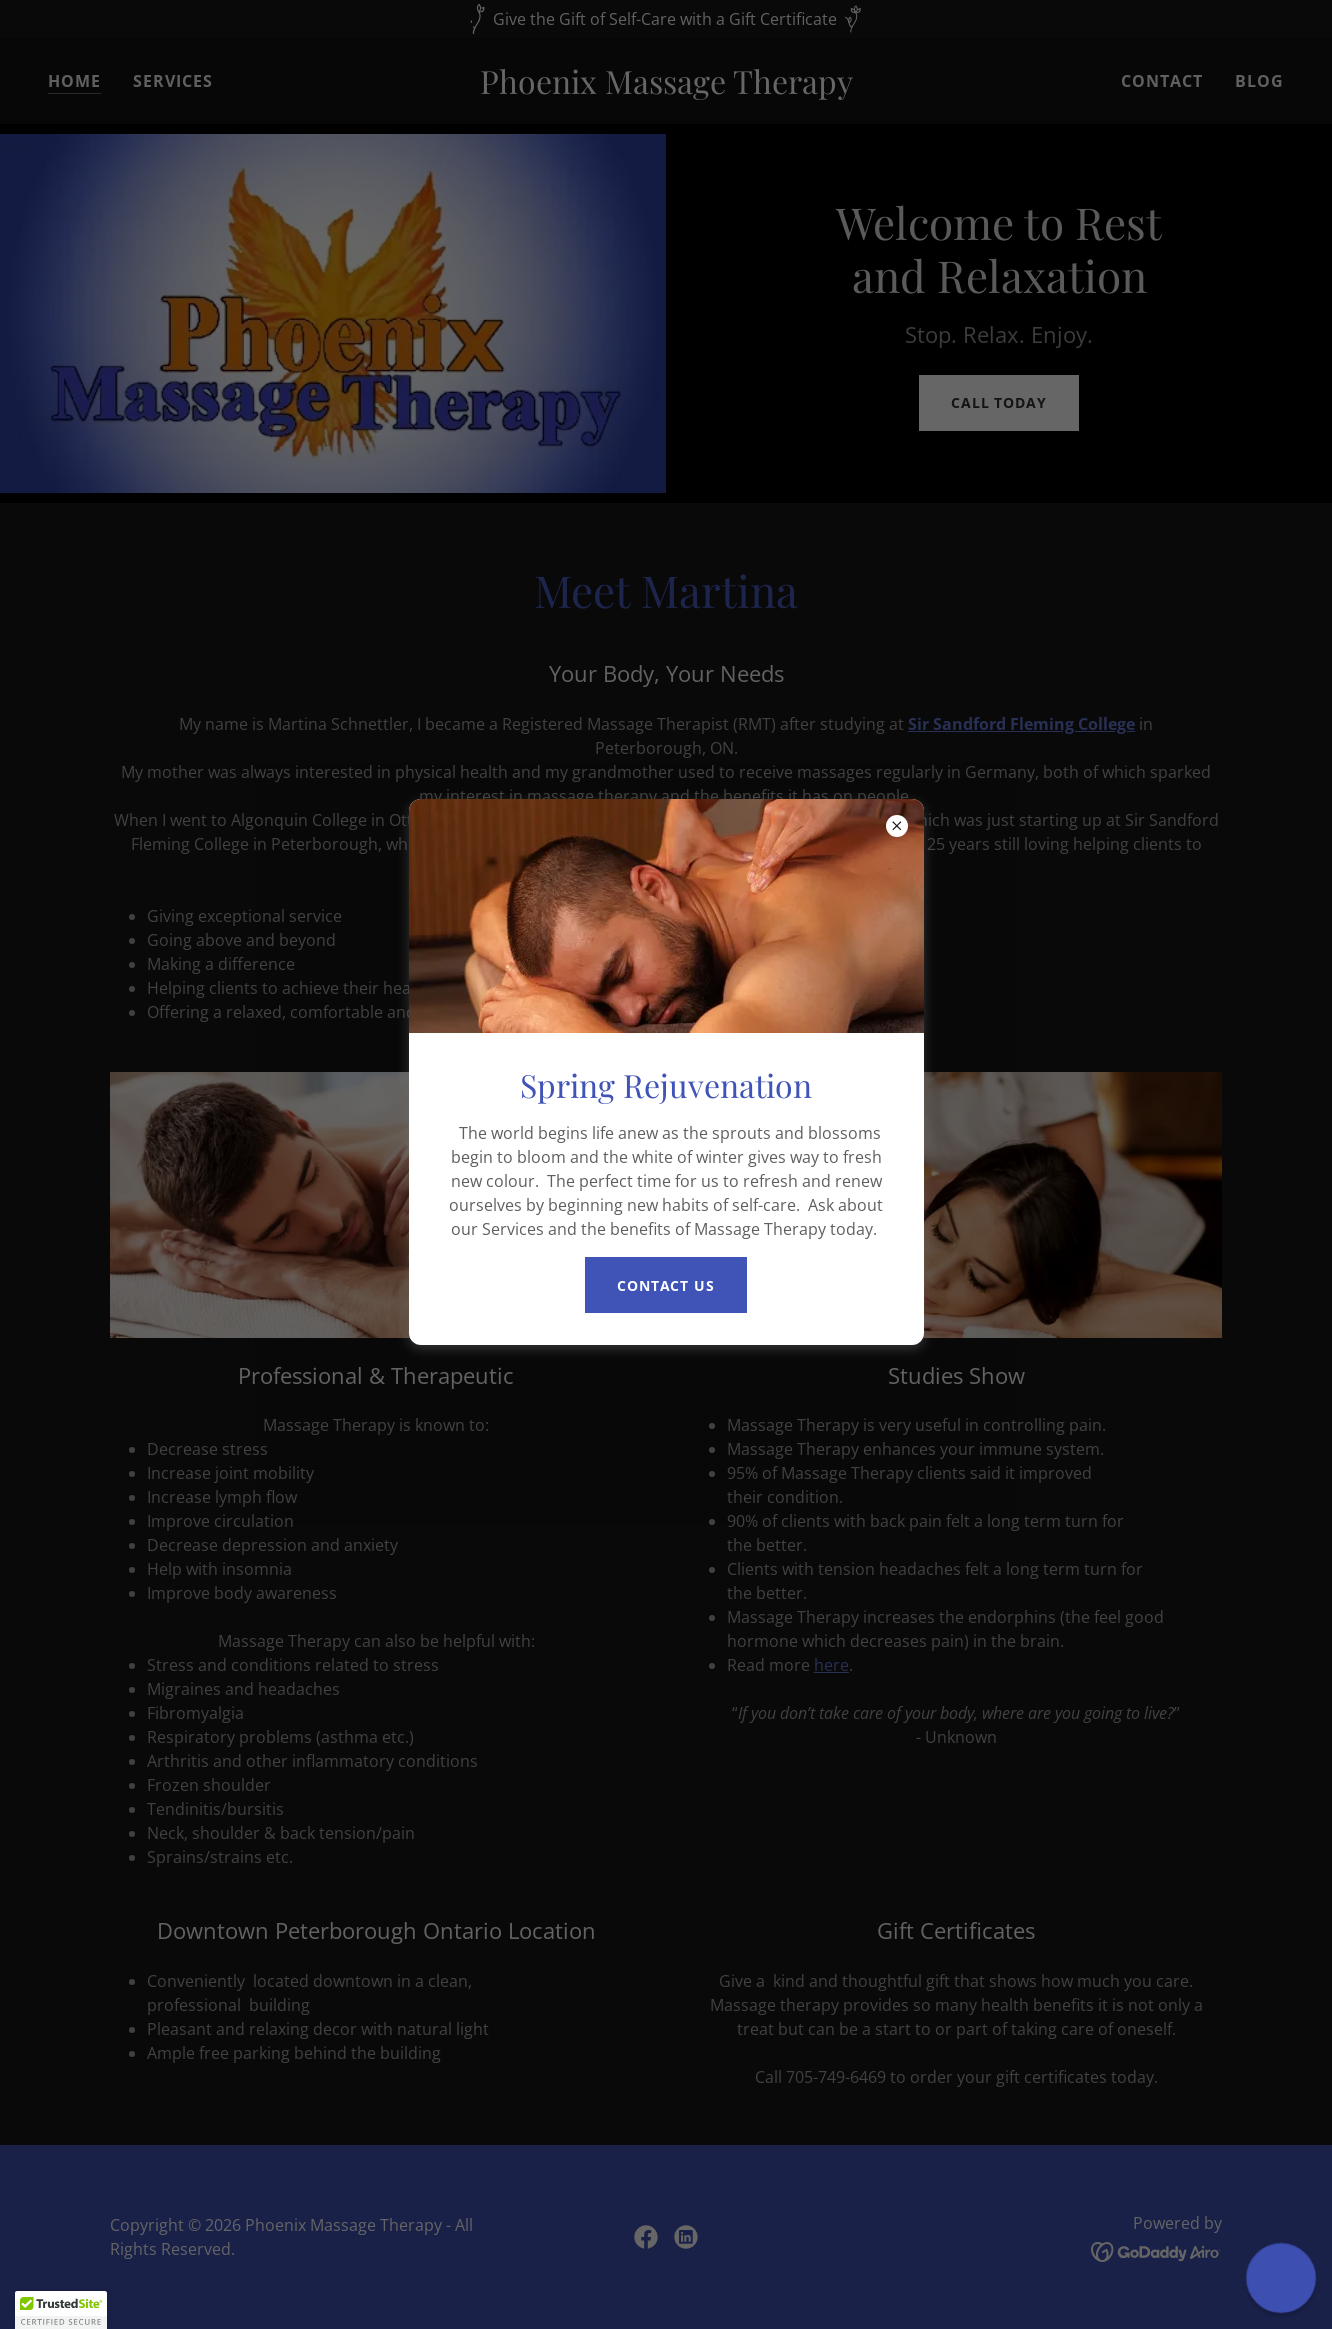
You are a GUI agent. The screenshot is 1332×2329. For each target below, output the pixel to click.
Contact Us (666, 1285)
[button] (61, 2310)
